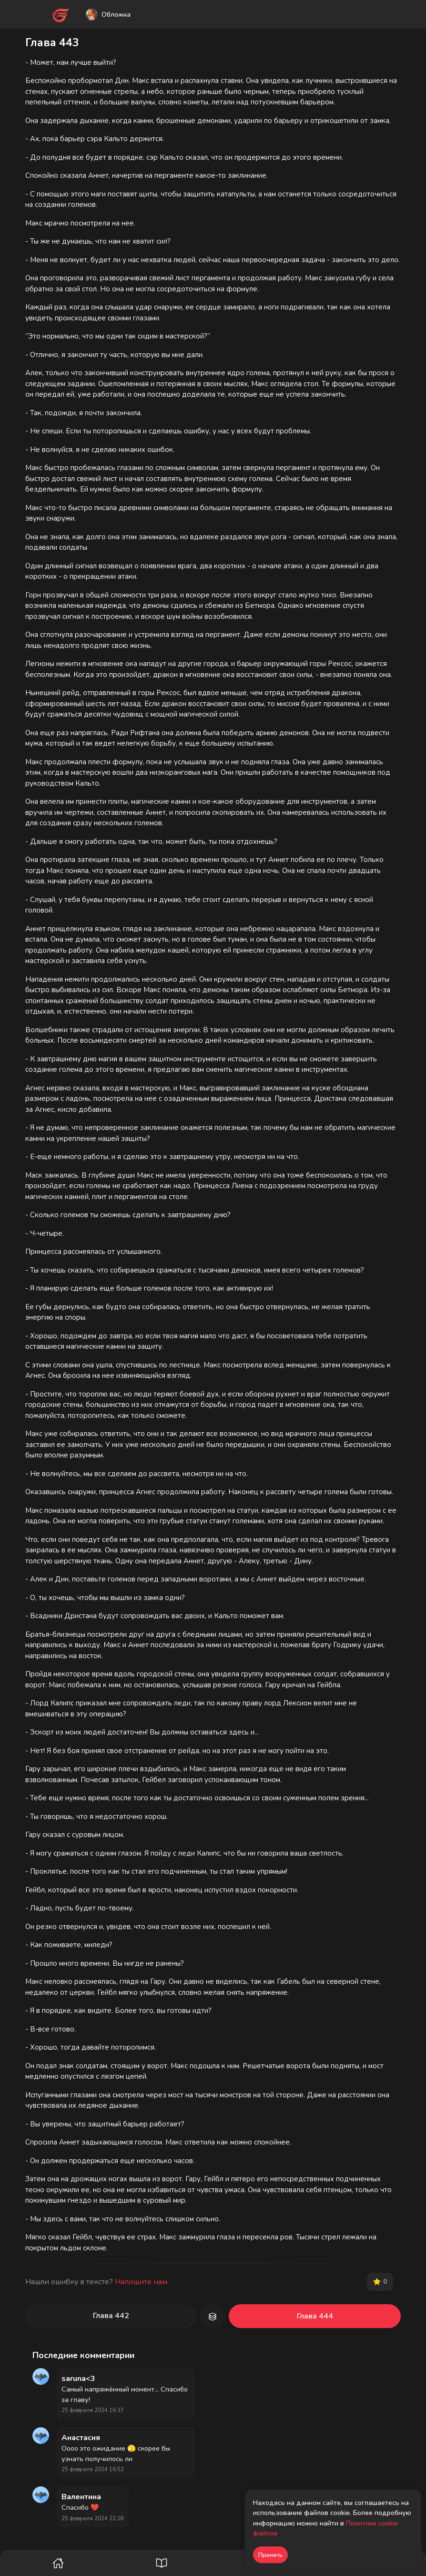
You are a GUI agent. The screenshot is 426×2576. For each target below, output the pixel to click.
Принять (270, 2555)
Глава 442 (111, 2315)
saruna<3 (78, 2378)
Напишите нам (141, 2282)
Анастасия (80, 2437)
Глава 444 (315, 2316)
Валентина (81, 2497)
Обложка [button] (108, 15)
